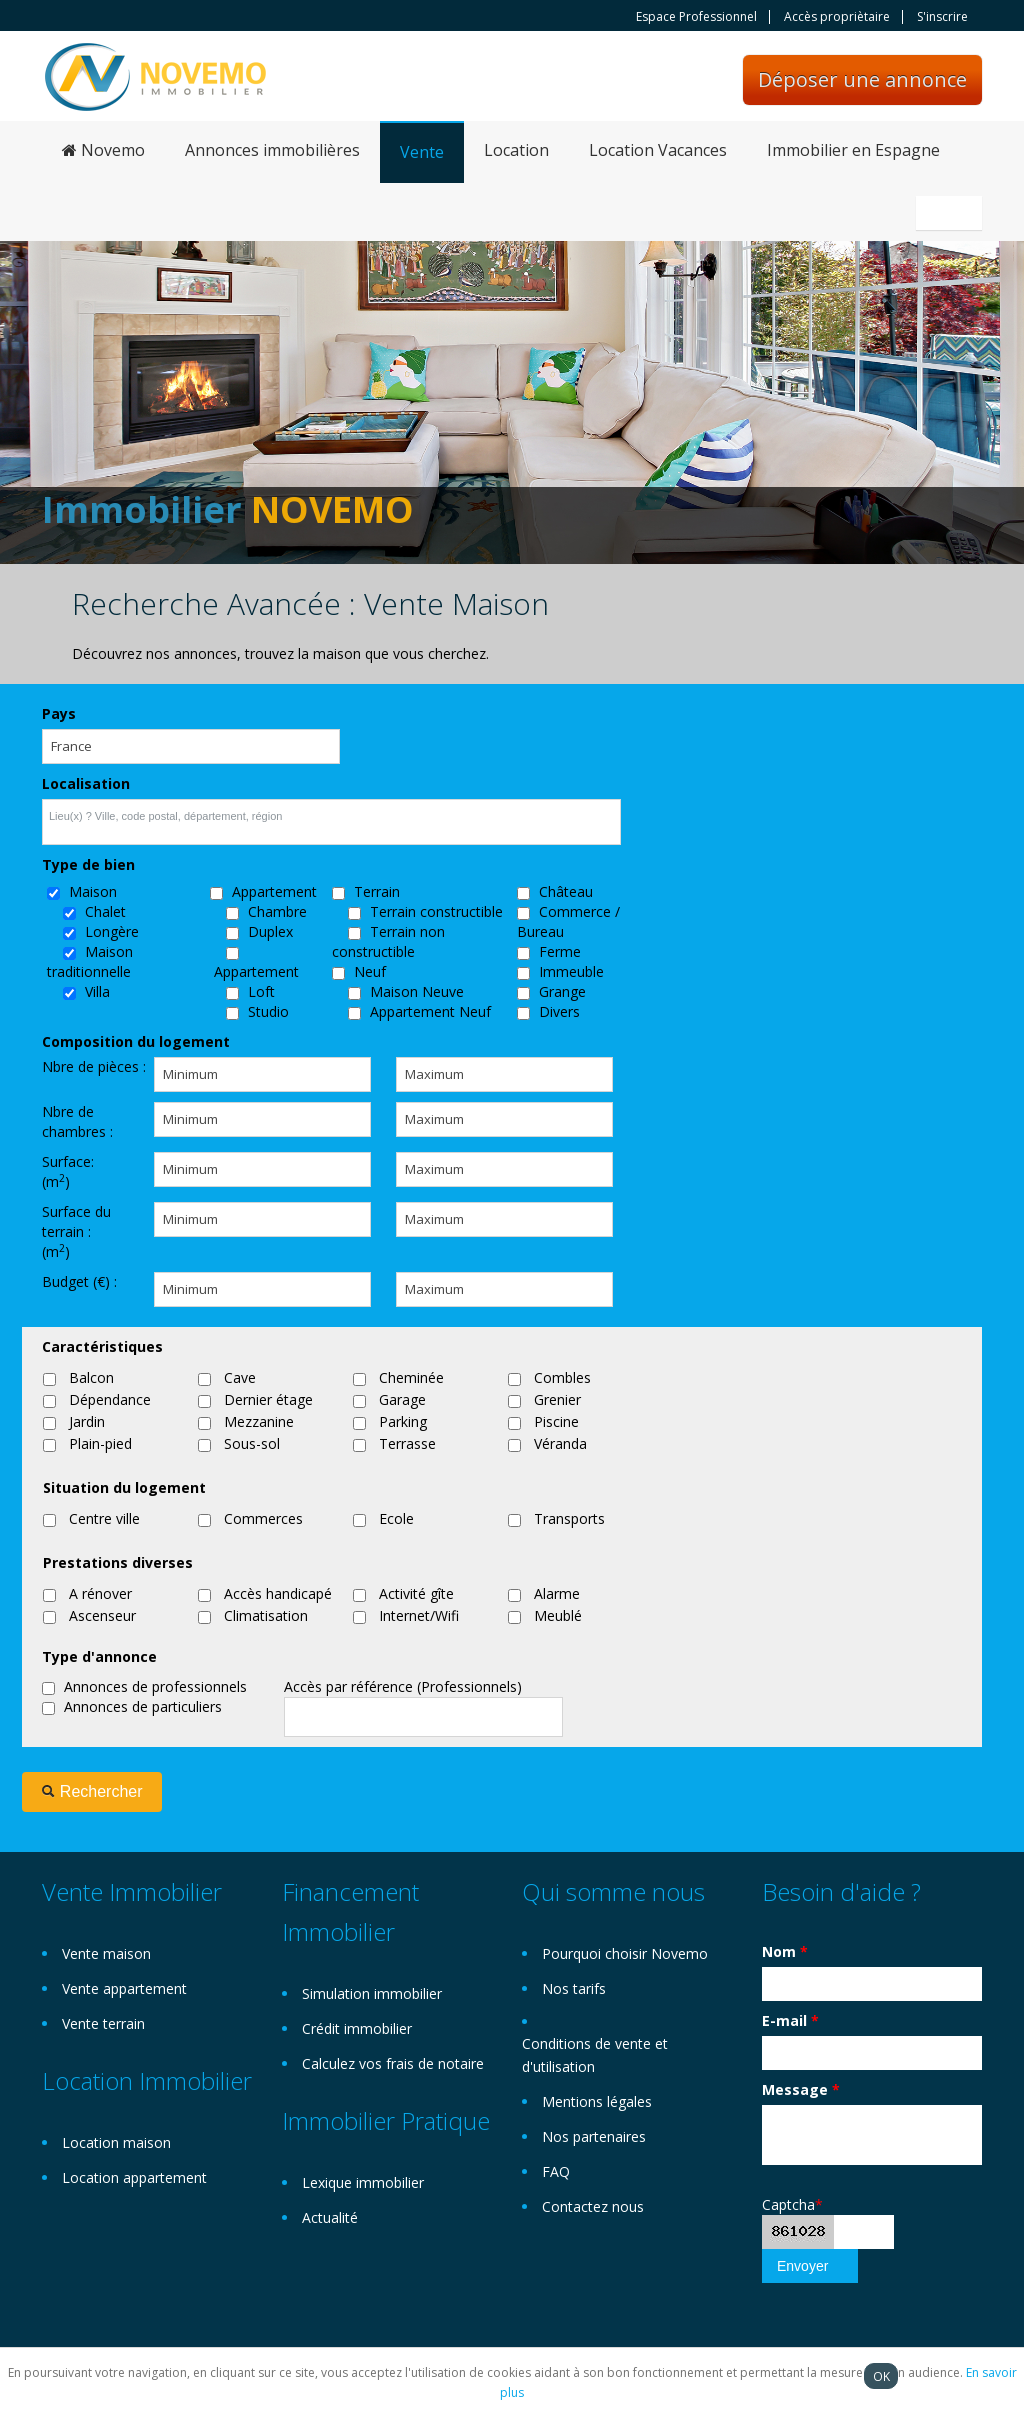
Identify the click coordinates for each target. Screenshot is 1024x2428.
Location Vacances (658, 150)
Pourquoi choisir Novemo (625, 1953)
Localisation (86, 783)
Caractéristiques (102, 1346)
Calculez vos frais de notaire (393, 2063)
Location (516, 150)
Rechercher (91, 1791)
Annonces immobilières (272, 150)
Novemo (103, 150)
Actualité (330, 2217)
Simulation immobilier (372, 1993)
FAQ (556, 2171)
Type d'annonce (99, 1656)
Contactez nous (593, 2206)
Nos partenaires (594, 2136)
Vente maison (106, 1953)
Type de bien (88, 864)
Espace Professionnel (696, 17)
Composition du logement (136, 1041)
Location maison (116, 2142)
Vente (422, 152)
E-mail (790, 2020)
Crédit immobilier (357, 2028)
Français (952, 213)
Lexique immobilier (363, 2182)
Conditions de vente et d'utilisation (595, 2055)
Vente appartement (124, 1988)
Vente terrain (103, 2023)
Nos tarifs (574, 1988)
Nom (785, 1951)
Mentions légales (597, 2101)
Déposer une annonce (862, 79)
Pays (59, 713)
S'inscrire (942, 17)
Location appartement (134, 2177)
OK (881, 2376)
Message (801, 2089)
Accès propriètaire (837, 17)
